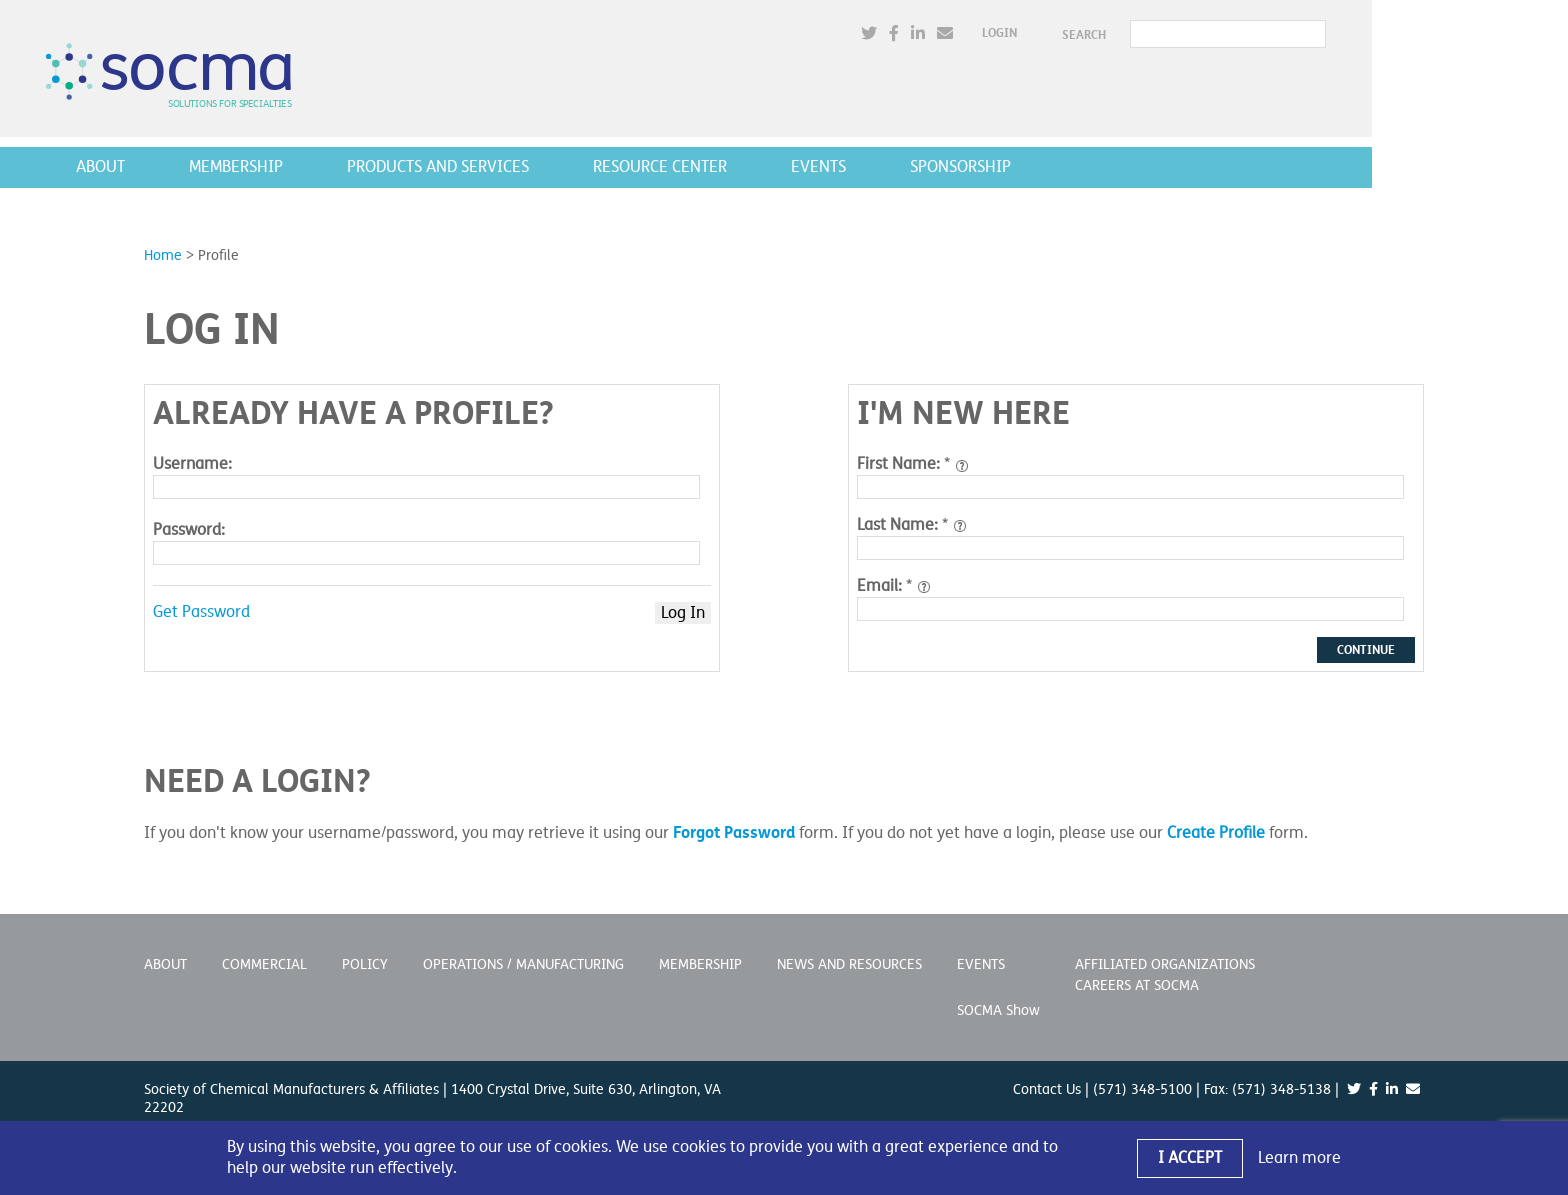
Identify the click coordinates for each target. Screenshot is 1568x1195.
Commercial (264, 964)
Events (916, 167)
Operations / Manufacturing (523, 964)
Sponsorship (1058, 167)
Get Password (201, 612)
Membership (334, 167)
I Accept (1190, 1158)
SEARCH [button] (1182, 35)
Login (1097, 33)
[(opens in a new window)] (967, 34)
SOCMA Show (998, 1010)
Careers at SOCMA (1137, 985)
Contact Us (1047, 1089)
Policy (365, 964)
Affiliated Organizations (1165, 964)
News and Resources (849, 964)
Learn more (1299, 1158)
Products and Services (536, 167)
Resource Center (758, 167)
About (198, 167)
